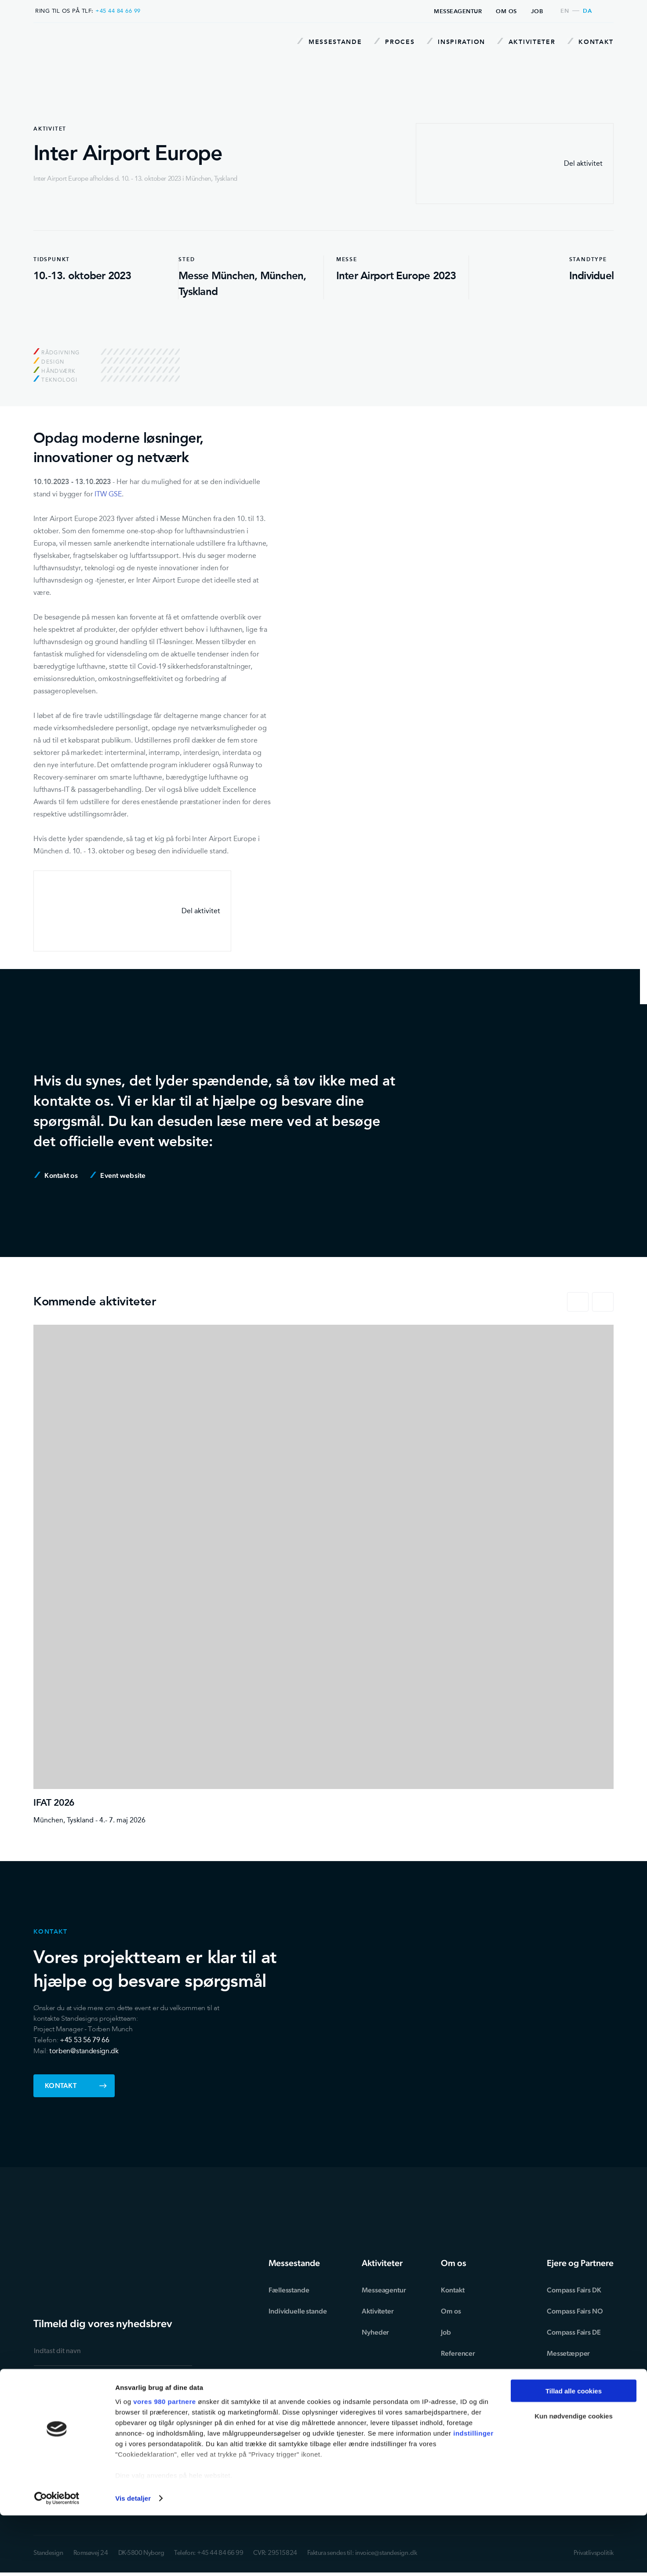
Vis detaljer (133, 2558)
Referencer (459, 2353)
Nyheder (379, 2332)
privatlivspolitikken (117, 2409)
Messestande (321, 41)
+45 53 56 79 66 (84, 2040)
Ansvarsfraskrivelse (471, 2416)
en (564, 11)
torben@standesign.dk (84, 2051)
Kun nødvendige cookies (573, 2477)
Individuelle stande (302, 2311)
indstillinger (473, 2493)
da (587, 11)
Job (537, 11)
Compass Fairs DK (573, 2290)
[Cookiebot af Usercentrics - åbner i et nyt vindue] (56, 2558)
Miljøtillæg (459, 2395)
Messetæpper (568, 2353)
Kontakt (590, 41)
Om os (506, 11)
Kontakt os (56, 1175)
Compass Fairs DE (573, 2332)
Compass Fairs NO (574, 2311)
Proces (387, 41)
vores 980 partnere (164, 2461)
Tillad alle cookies (573, 2451)
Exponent (561, 2374)
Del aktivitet (515, 164)
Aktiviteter (524, 41)
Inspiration (451, 41)
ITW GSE (108, 494)
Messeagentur (458, 11)
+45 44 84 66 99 (118, 10)
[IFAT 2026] (323, 1575)
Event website (118, 1175)
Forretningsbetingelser (477, 2374)
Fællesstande (293, 2290)
